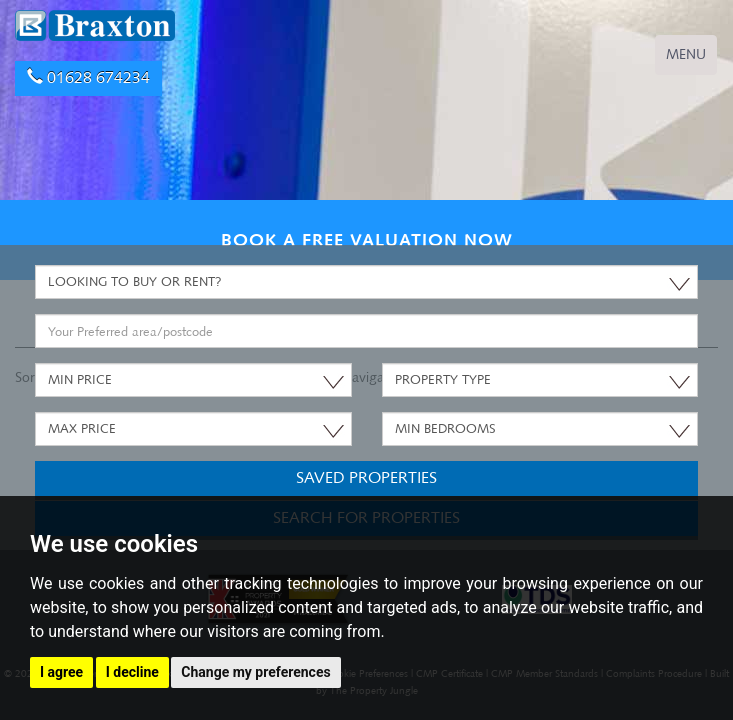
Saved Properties (366, 477)
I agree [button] (61, 672)
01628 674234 (88, 77)
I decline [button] (132, 672)
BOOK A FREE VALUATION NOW (367, 239)
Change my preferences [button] (255, 672)
